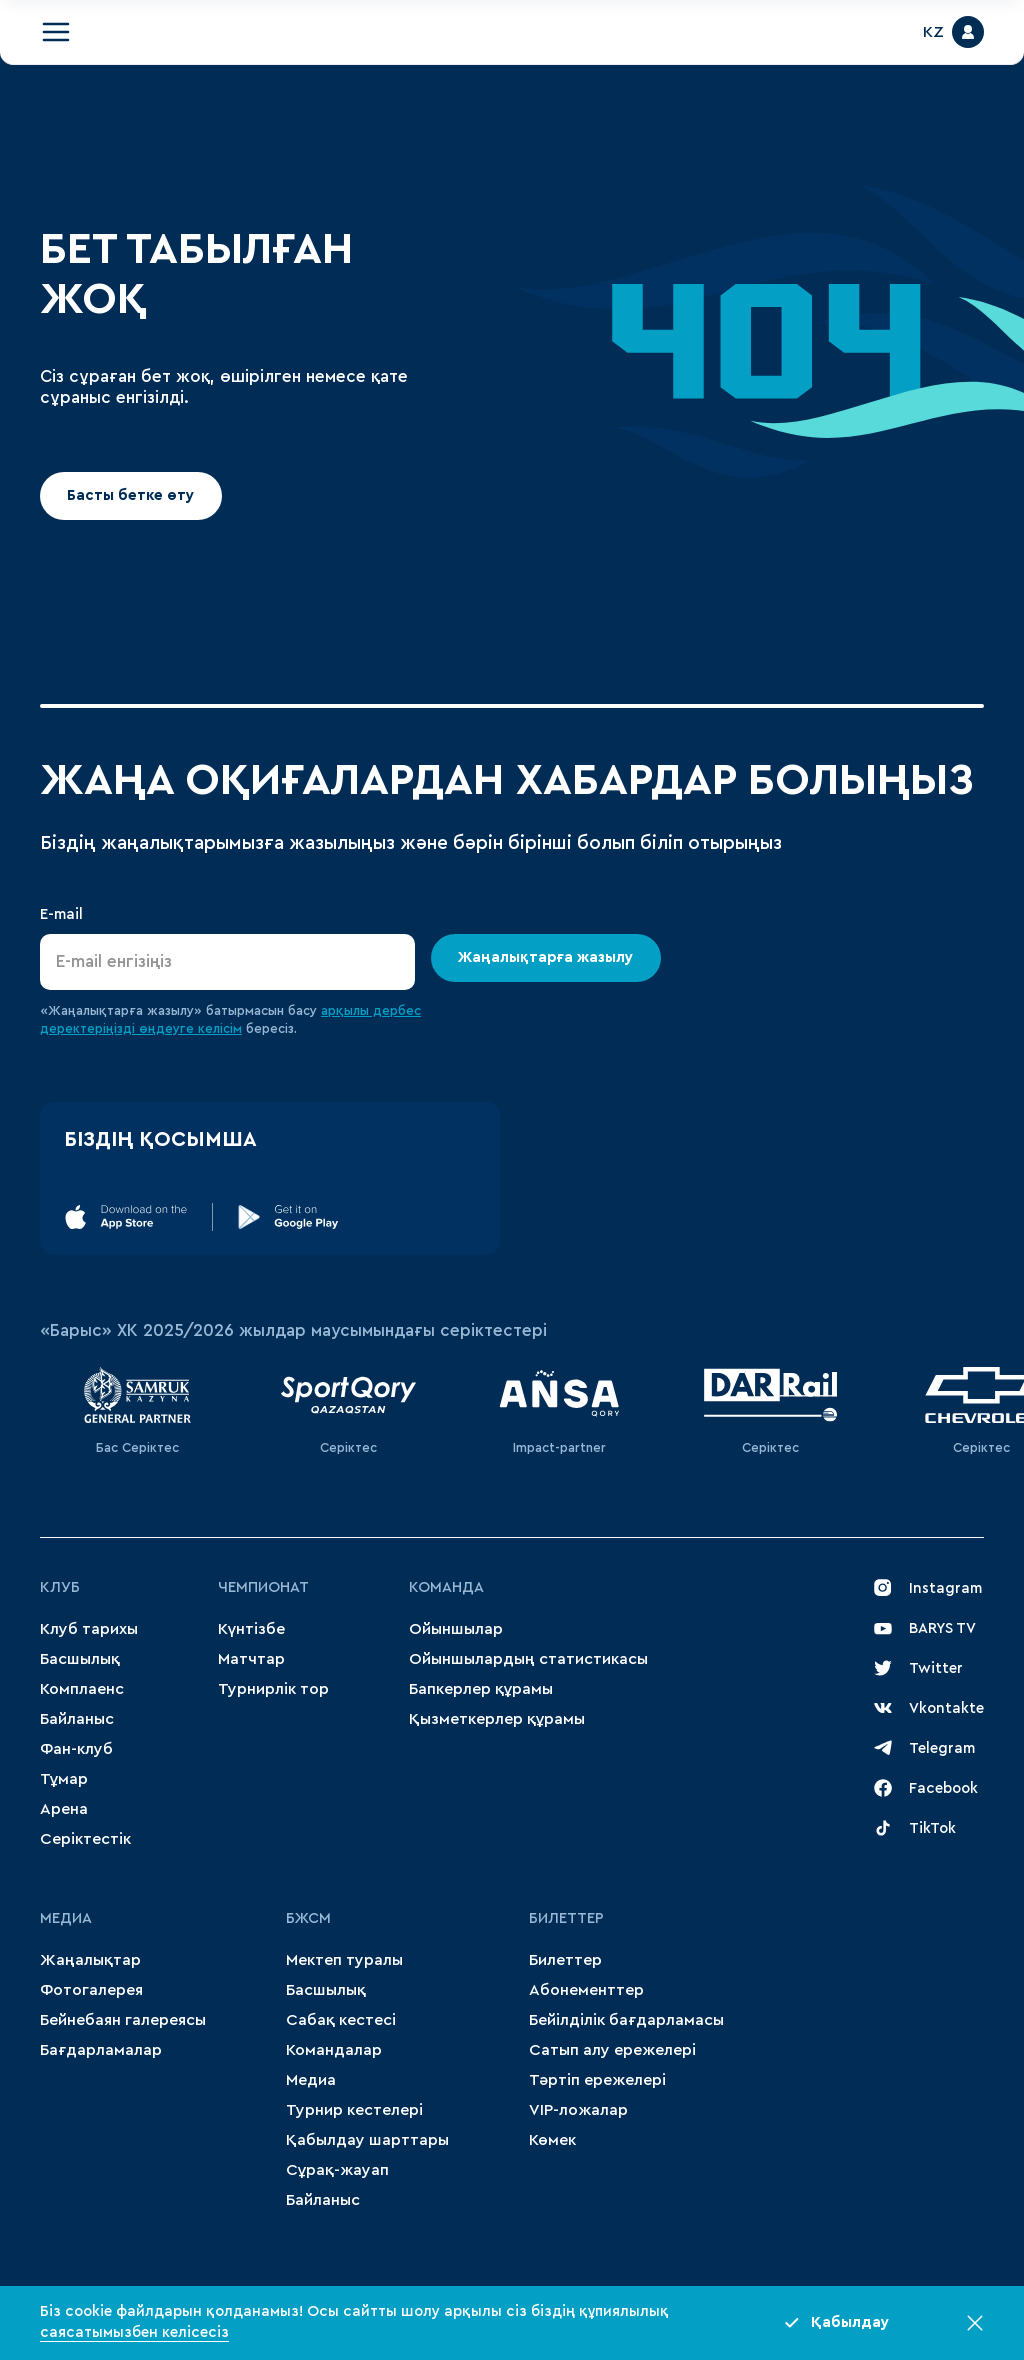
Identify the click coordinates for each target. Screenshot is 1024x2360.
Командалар (334, 2050)
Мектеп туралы (344, 1960)
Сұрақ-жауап (337, 2170)
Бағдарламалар (101, 2050)
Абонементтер (586, 1990)
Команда (446, 1587)
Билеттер (566, 1918)
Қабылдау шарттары (367, 2140)
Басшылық (80, 1659)
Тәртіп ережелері (597, 2080)
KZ (933, 32)
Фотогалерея (91, 1990)
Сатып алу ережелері (612, 2050)
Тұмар (64, 1779)
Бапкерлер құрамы (481, 1689)
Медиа (311, 2080)
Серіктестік (85, 1839)
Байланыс (77, 1719)
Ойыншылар (456, 1629)
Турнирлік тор (273, 1689)
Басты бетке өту (130, 495)
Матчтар (251, 1659)
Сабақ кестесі (341, 2020)
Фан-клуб (76, 1749)
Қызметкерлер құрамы (497, 1719)
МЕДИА (66, 1918)
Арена (64, 1809)
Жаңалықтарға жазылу (546, 957)
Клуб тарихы (89, 1629)
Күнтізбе (251, 1629)
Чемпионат (263, 1587)
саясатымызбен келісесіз (134, 2332)
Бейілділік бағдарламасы (626, 2020)
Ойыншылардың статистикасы (528, 1659)
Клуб (60, 1587)
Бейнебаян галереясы (123, 2020)
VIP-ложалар (578, 2110)
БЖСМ (308, 1918)
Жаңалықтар (90, 1960)
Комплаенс (82, 1689)
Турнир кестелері (354, 2110)
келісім (220, 1028)
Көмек (552, 2140)
